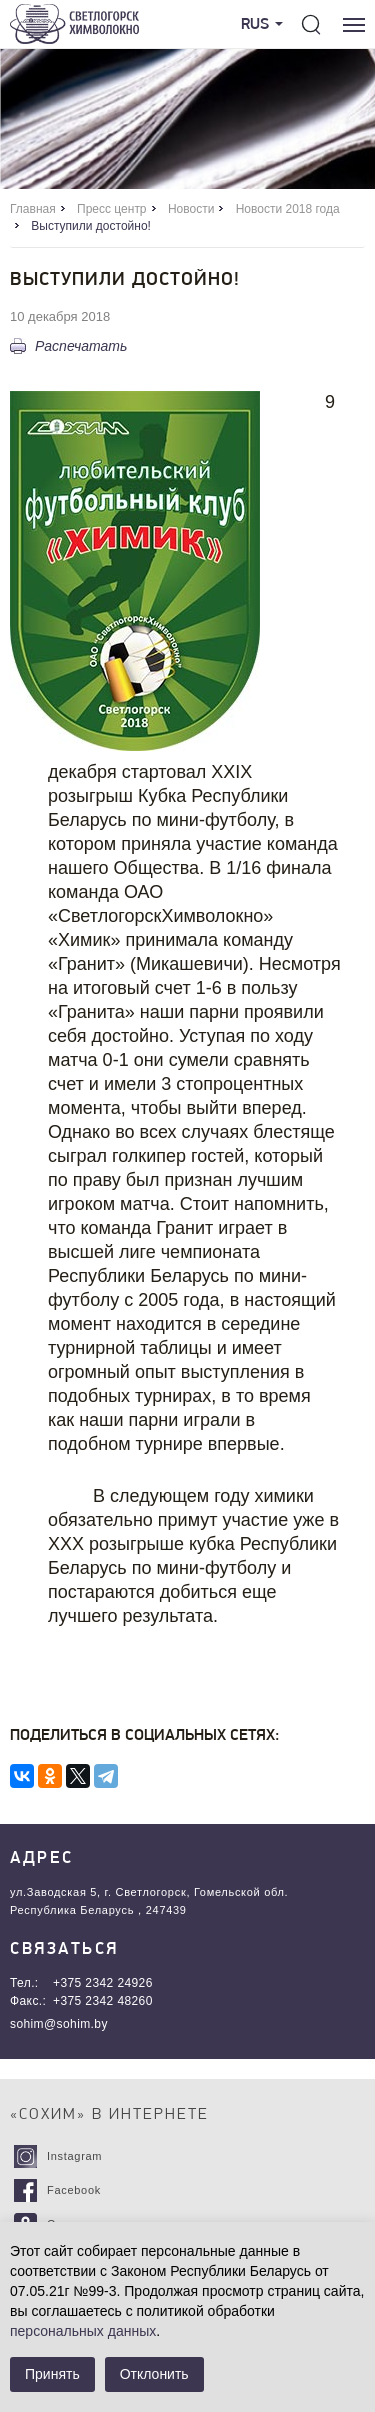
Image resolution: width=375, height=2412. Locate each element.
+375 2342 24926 (103, 1983)
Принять (52, 2374)
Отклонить (154, 2374)
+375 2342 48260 (103, 2001)
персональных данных (83, 2331)
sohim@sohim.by (59, 2024)
